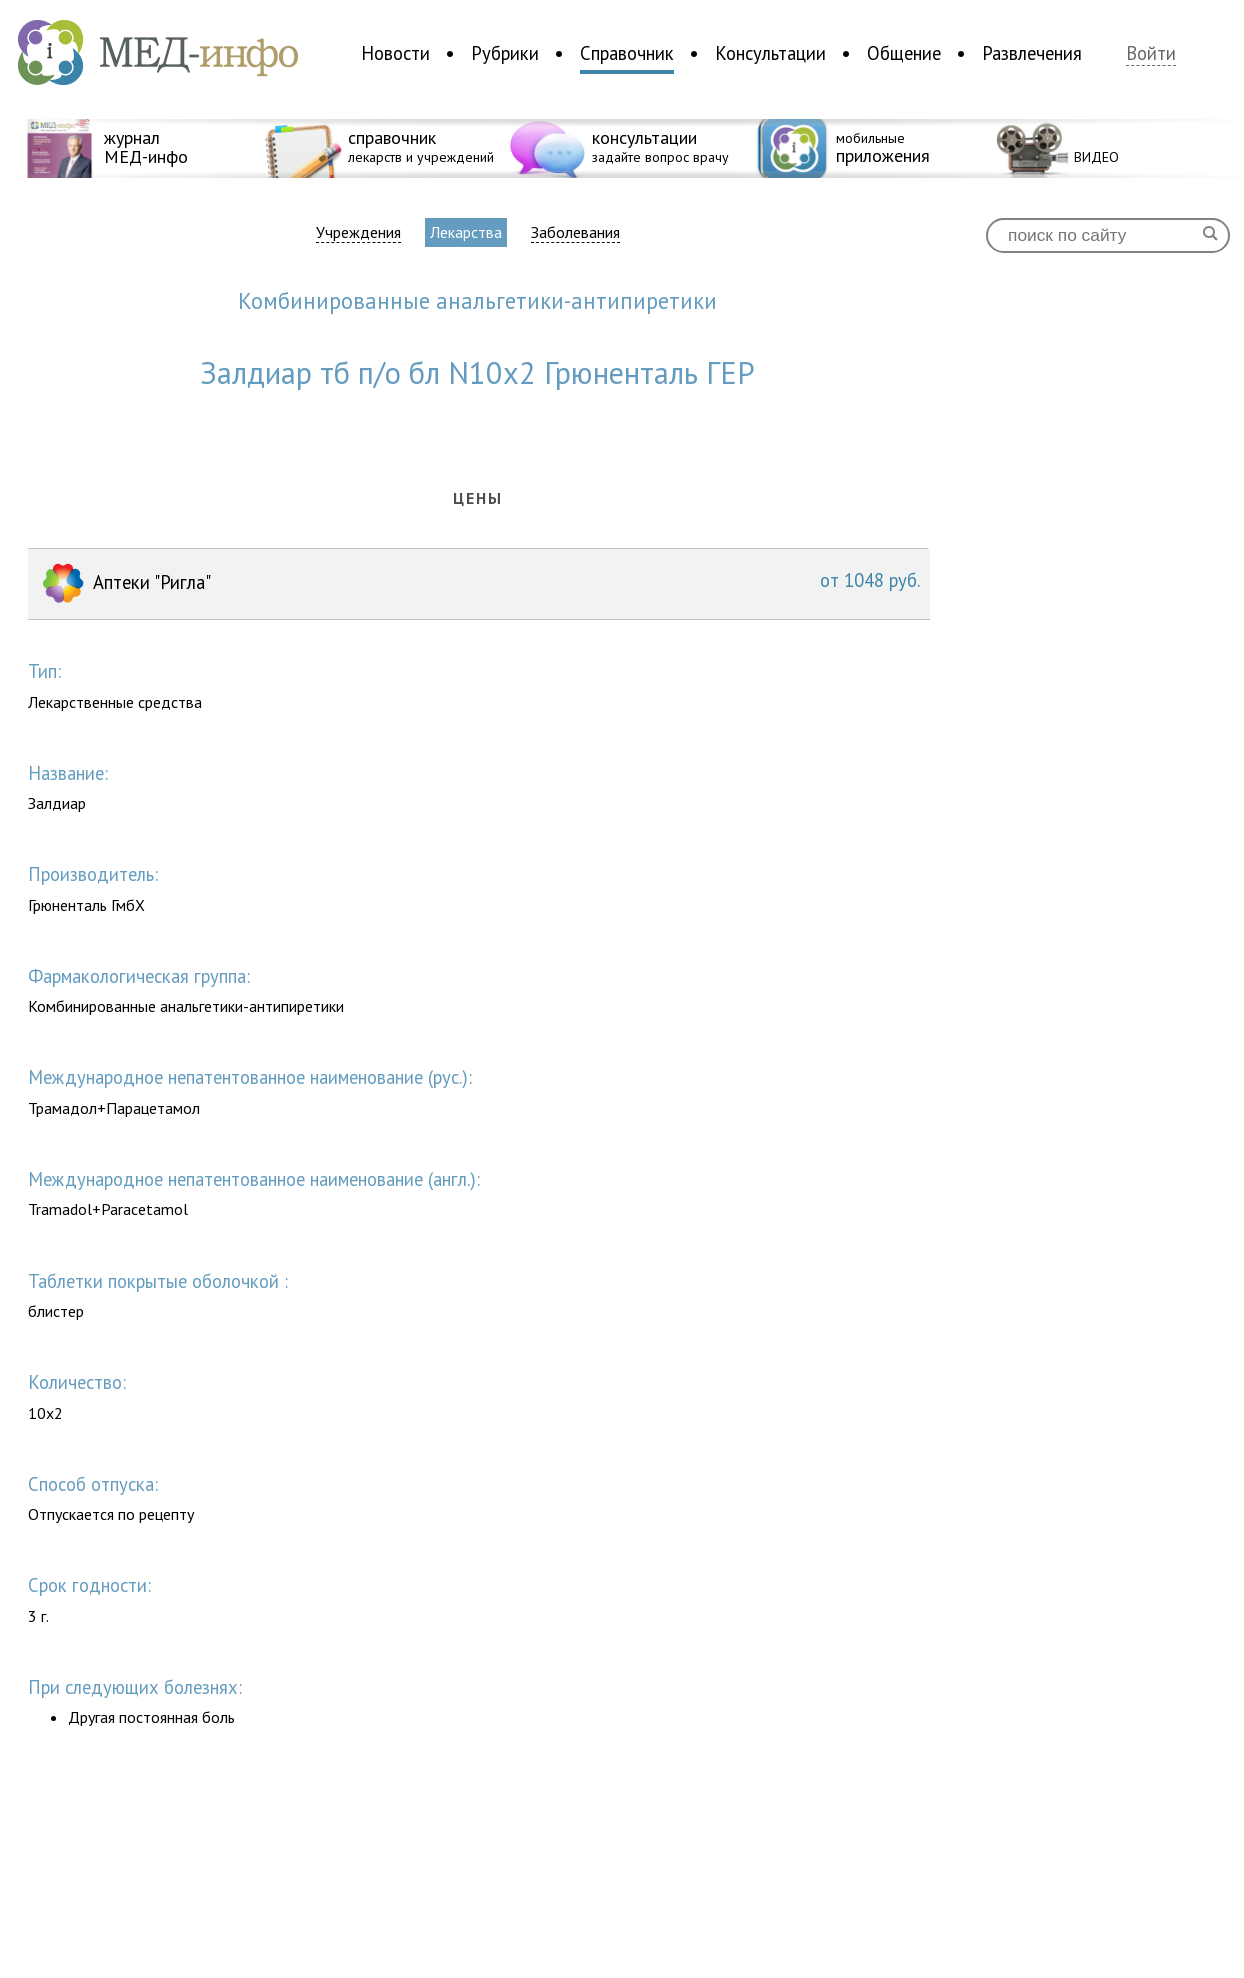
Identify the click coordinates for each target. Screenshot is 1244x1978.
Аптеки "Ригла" (479, 584)
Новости (395, 53)
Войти (1151, 53)
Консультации (770, 53)
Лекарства (466, 232)
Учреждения (358, 232)
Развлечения (1032, 53)
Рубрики (505, 53)
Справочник (627, 53)
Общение (904, 53)
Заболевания (575, 232)
